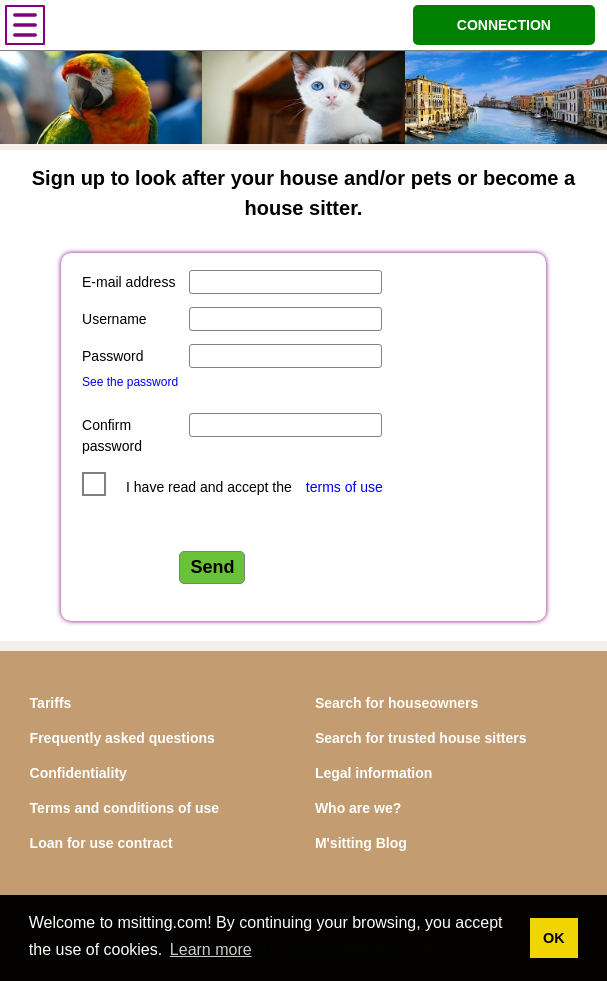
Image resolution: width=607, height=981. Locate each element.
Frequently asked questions (122, 738)
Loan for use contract (101, 843)
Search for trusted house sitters (421, 738)
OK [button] (554, 938)
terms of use (344, 487)
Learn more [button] (211, 949)
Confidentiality (78, 773)
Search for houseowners (396, 703)
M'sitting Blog (361, 843)
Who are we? (358, 808)
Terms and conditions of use (125, 808)
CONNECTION (504, 25)
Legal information (373, 773)
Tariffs (51, 703)
